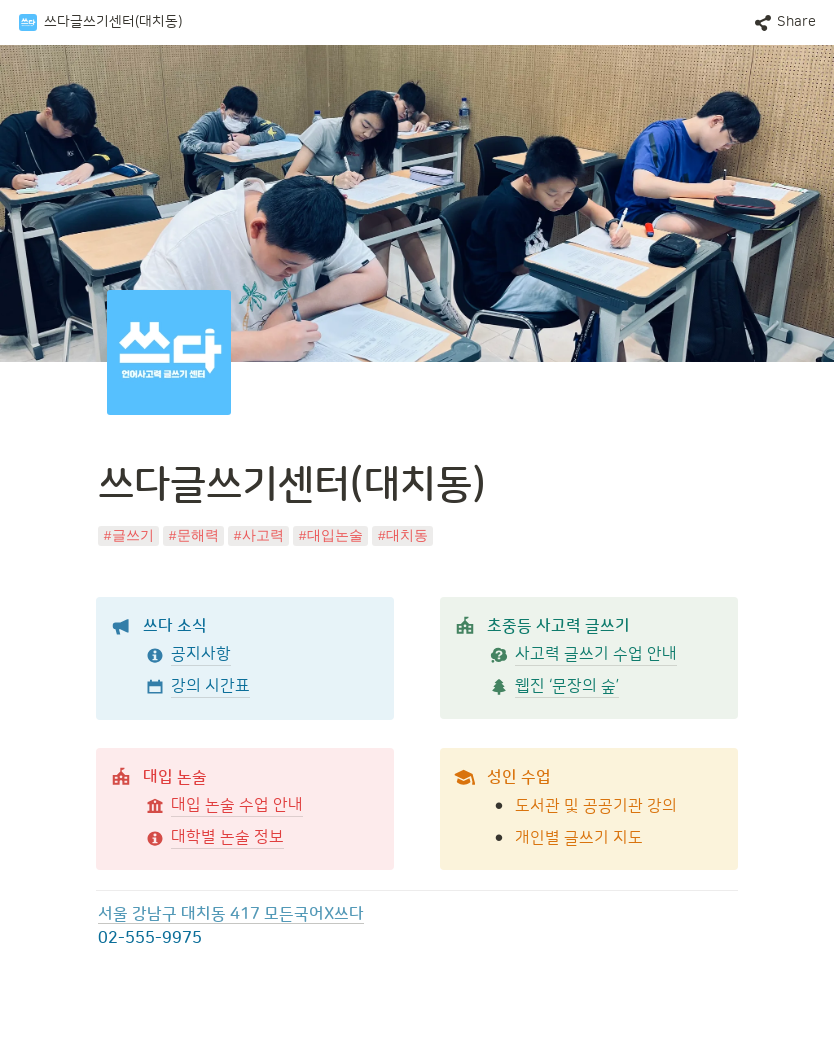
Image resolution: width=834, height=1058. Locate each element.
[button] (100, 23)
